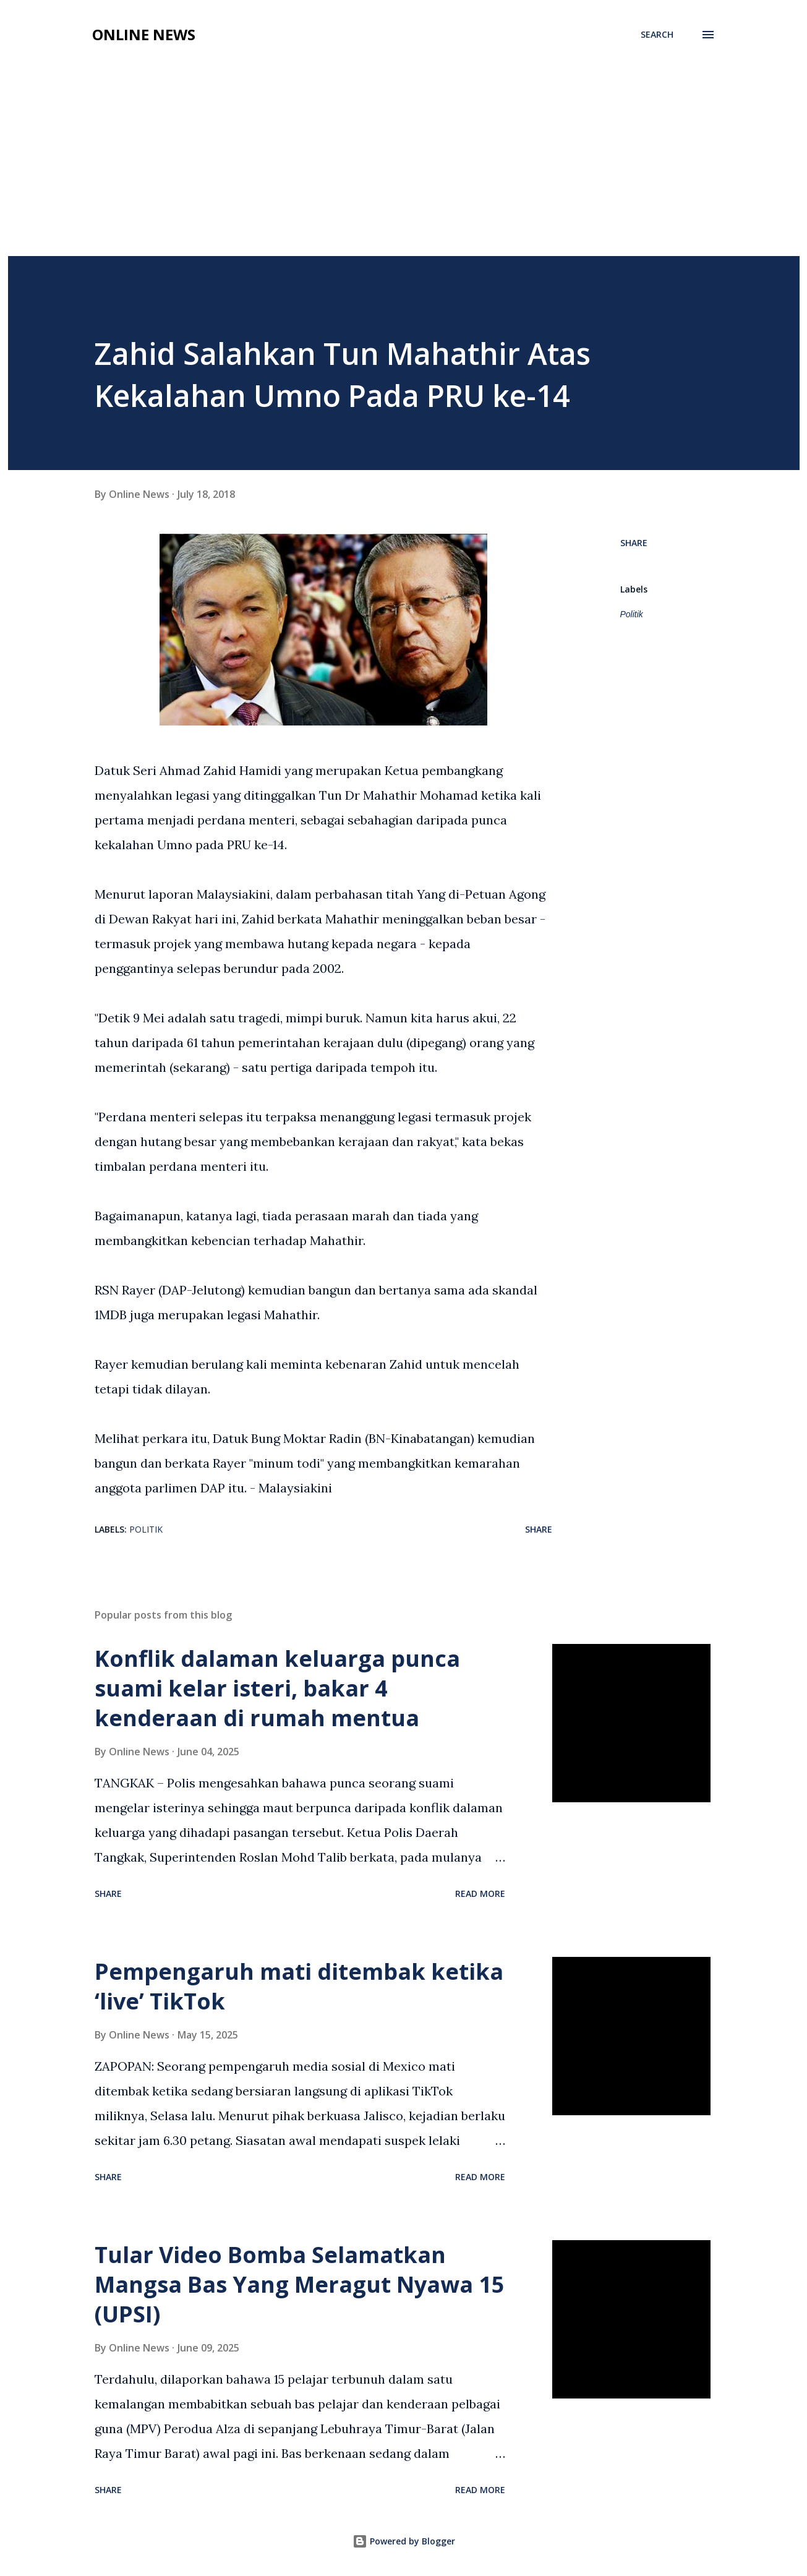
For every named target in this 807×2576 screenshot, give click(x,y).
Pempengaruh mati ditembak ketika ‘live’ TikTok (299, 1986)
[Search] (657, 34)
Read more (480, 1893)
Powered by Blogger (403, 2541)
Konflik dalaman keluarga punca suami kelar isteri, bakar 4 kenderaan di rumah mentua (277, 1688)
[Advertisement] (404, 163)
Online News (143, 34)
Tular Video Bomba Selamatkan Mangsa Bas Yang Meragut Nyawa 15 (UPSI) (300, 2284)
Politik (631, 614)
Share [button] (633, 543)
